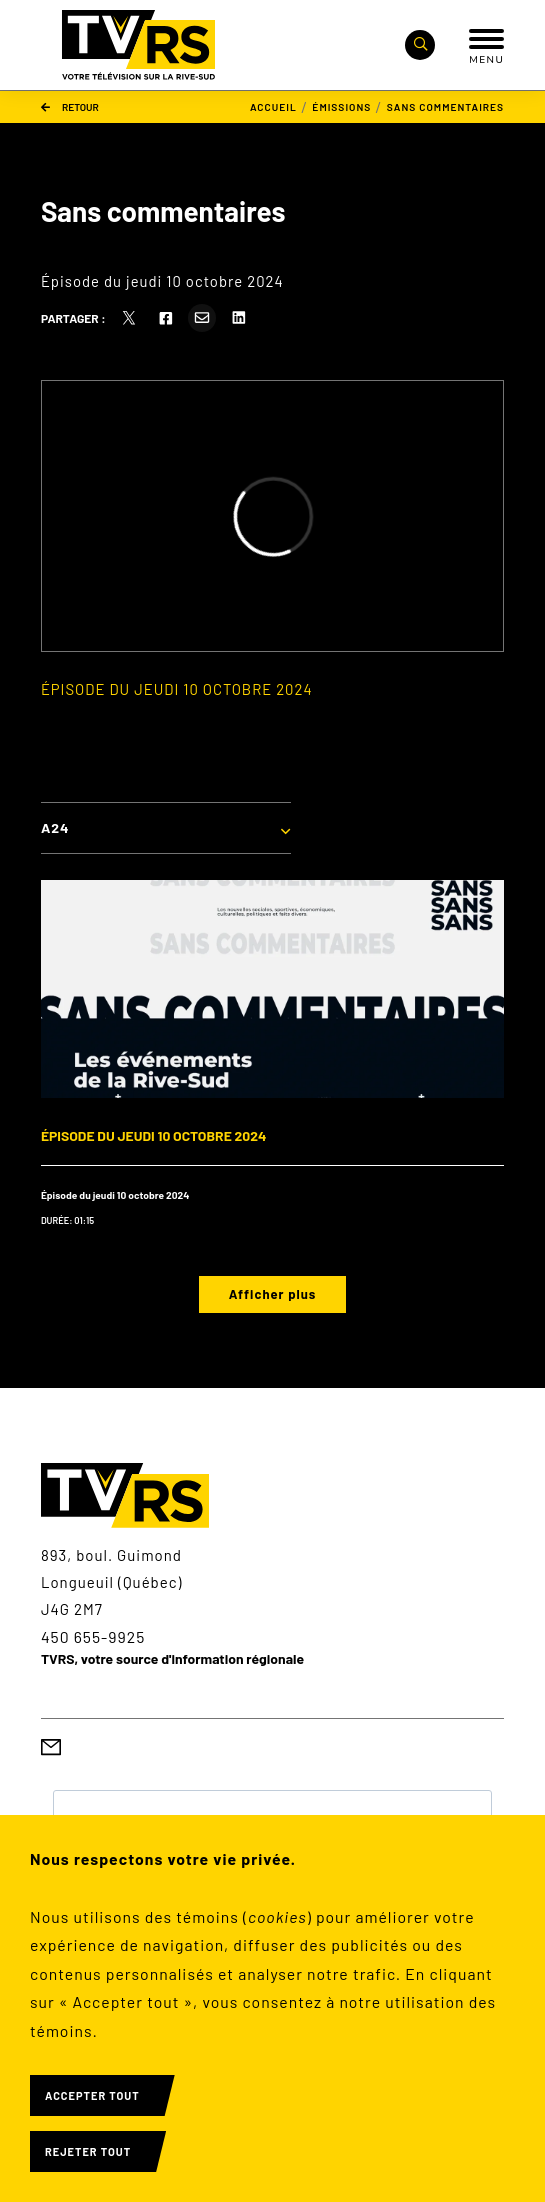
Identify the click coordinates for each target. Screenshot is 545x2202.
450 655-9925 (93, 1636)
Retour (70, 107)
